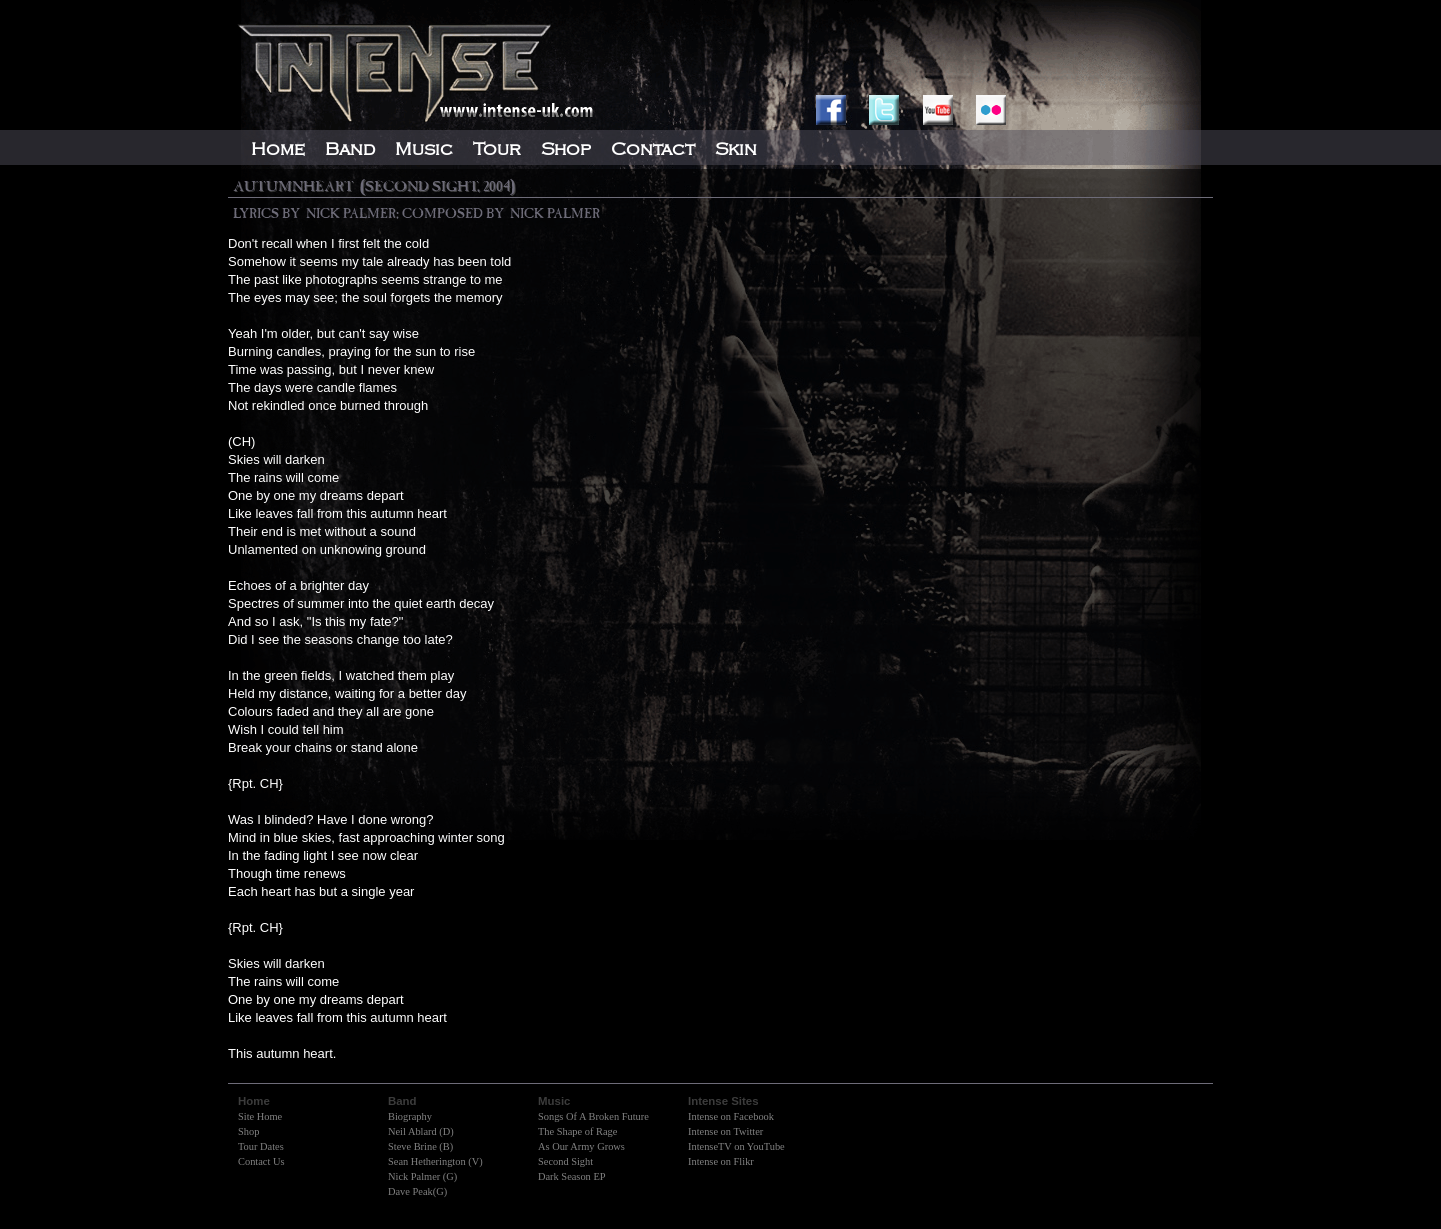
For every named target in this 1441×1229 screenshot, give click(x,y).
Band (350, 149)
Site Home (260, 1116)
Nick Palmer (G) (422, 1176)
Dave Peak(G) (417, 1191)
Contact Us (261, 1161)
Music (424, 149)
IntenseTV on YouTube (736, 1146)
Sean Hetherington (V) (435, 1161)
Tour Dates (261, 1146)
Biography (410, 1116)
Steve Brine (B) (420, 1146)
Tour (497, 149)
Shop (248, 1131)
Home (278, 149)
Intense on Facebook (731, 1116)
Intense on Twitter (725, 1131)
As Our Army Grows (581, 1146)
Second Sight (565, 1161)
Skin (736, 149)
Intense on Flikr (721, 1161)
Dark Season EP (572, 1176)
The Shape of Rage (577, 1131)
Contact (653, 149)
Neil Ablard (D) (421, 1131)
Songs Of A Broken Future (593, 1116)
